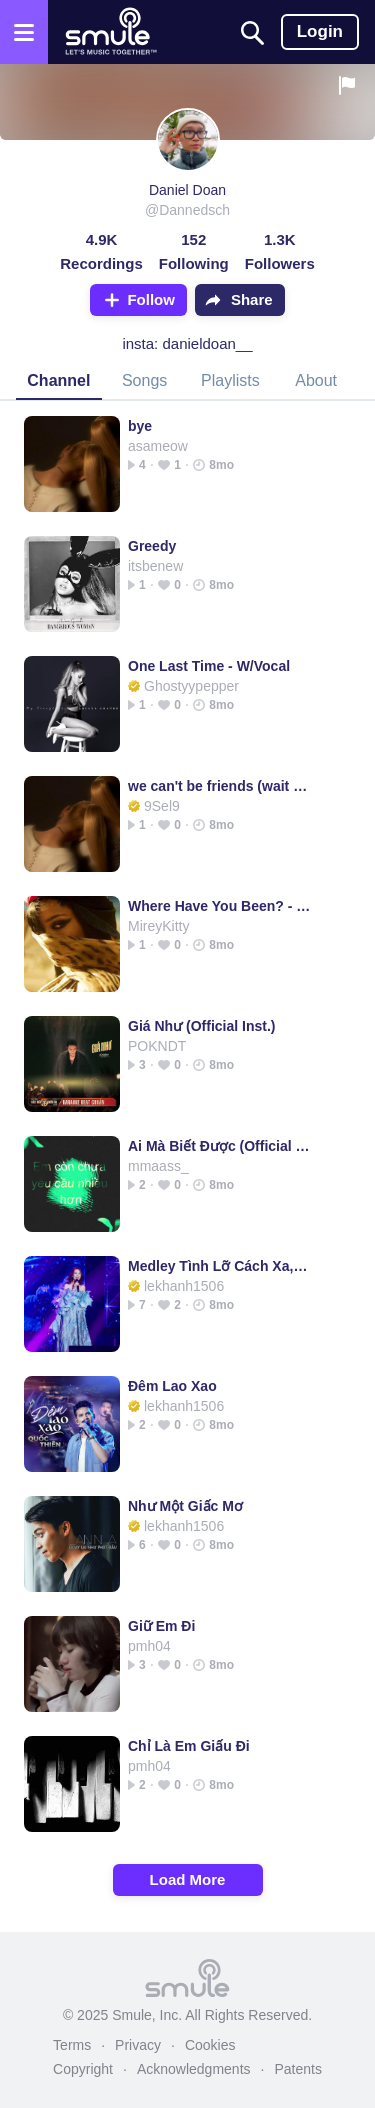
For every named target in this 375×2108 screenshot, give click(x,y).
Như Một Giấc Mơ (185, 1506)
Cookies (210, 2045)
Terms (72, 2045)
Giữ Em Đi (161, 1626)
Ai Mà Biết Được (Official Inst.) (219, 1146)
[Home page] (110, 32)
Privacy (138, 2045)
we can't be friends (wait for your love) (219, 786)
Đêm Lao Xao (172, 1386)
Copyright (83, 2069)
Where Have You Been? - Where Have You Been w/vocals (219, 906)
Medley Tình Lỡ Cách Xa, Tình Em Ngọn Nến (219, 1266)
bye (140, 426)
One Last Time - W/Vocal (209, 666)
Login (320, 31)
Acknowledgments (194, 2069)
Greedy (152, 546)
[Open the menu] (24, 32)
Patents (297, 2069)
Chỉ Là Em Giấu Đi (189, 1746)
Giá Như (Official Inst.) (201, 1026)
